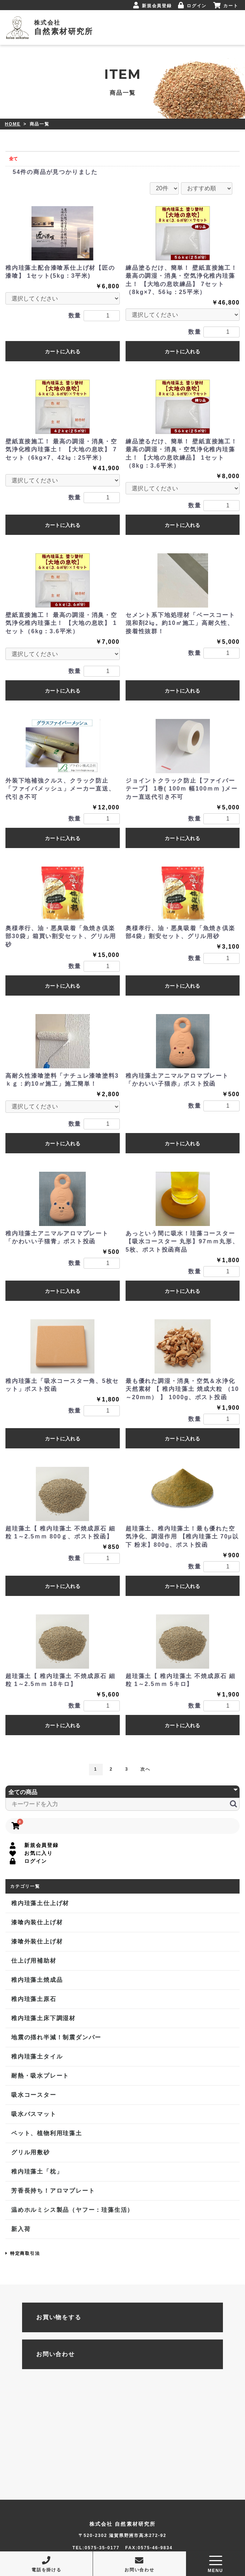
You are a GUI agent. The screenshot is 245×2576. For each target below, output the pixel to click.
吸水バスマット (33, 2114)
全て (13, 158)
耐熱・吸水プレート (40, 2076)
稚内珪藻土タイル (37, 2056)
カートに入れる (62, 351)
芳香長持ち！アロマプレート (53, 2191)
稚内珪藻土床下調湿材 (43, 2018)
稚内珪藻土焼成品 (37, 1980)
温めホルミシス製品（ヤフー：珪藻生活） (72, 2210)
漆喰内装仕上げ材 (37, 1922)
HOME (13, 124)
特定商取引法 (22, 2253)
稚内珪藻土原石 (33, 1999)
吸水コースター (33, 2095)
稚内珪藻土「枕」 (37, 2171)
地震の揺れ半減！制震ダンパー (56, 2037)
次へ (145, 1769)
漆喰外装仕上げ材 (37, 1941)
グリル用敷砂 (30, 2152)
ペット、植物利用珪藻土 (46, 2133)
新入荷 (20, 2229)
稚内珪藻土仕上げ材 (40, 1903)
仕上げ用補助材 (33, 1961)
